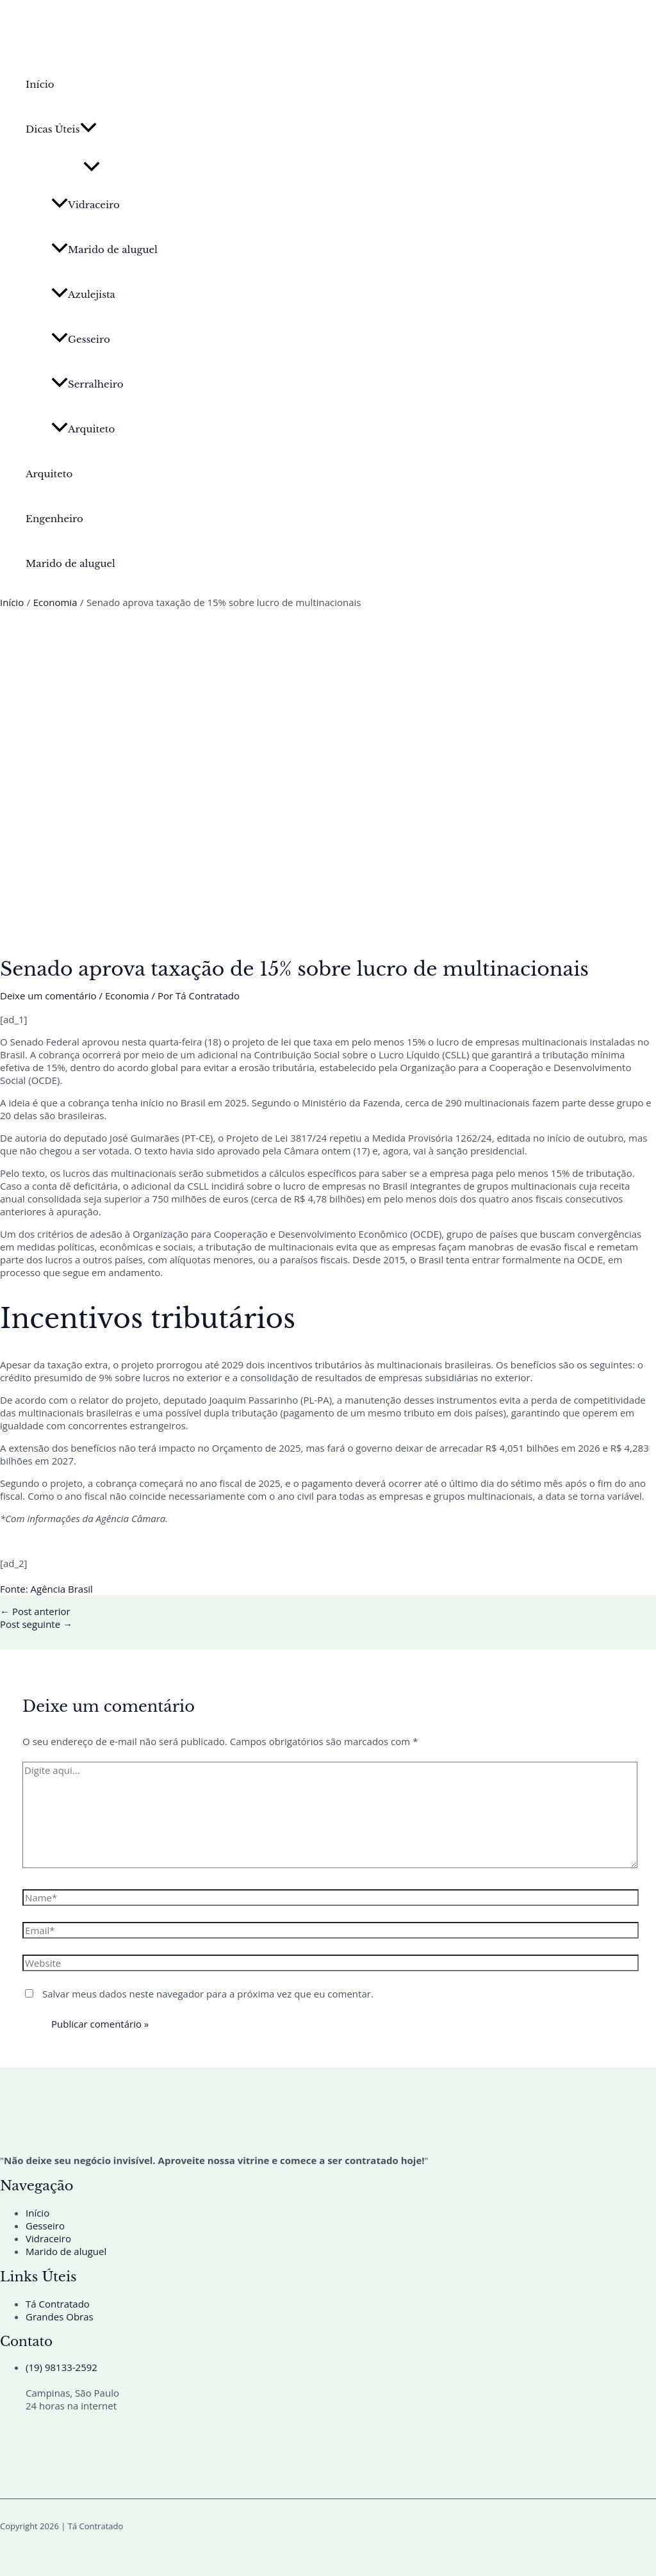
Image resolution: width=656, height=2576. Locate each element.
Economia (127, 995)
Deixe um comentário (48, 995)
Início (40, 84)
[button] (88, 129)
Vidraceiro (85, 205)
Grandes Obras (60, 2316)
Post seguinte (36, 1624)
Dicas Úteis (61, 129)
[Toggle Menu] (92, 167)
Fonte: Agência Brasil (46, 1588)
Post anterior (35, 1611)
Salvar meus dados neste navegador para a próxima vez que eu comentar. (207, 1993)
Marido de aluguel (104, 249)
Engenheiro (54, 519)
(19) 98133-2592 (61, 2367)
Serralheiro (87, 384)
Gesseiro (80, 339)
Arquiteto (83, 429)
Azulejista (83, 294)
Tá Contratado (58, 2303)
